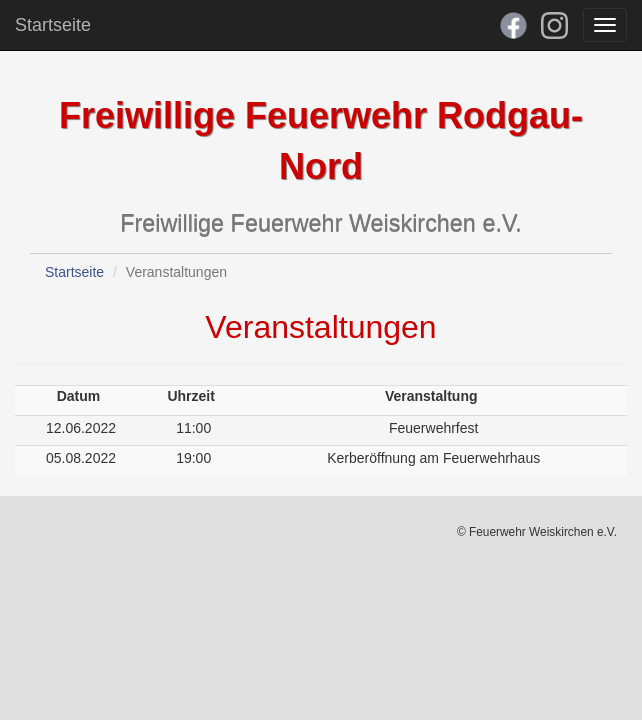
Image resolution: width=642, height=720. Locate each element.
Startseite (53, 25)
